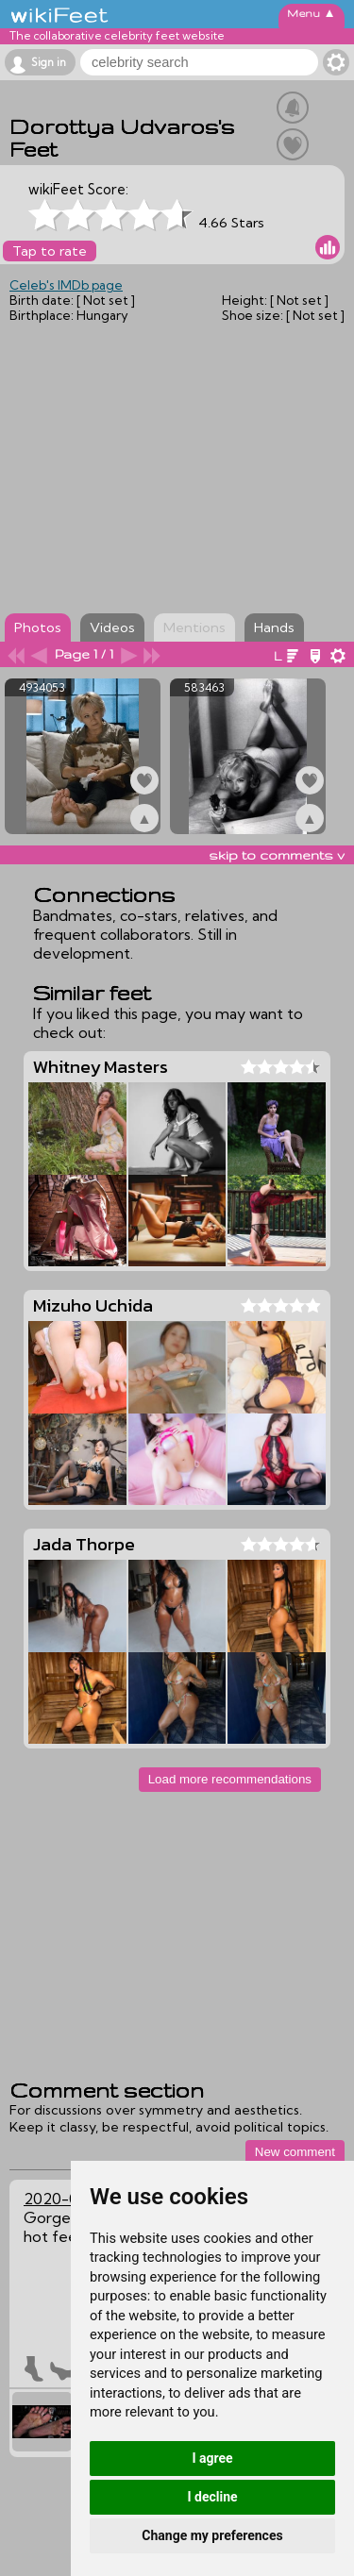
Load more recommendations (230, 1779)
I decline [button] (212, 2496)
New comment (295, 2152)
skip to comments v (277, 854)
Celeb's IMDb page (66, 285)
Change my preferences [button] (212, 2535)
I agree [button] (212, 2458)
